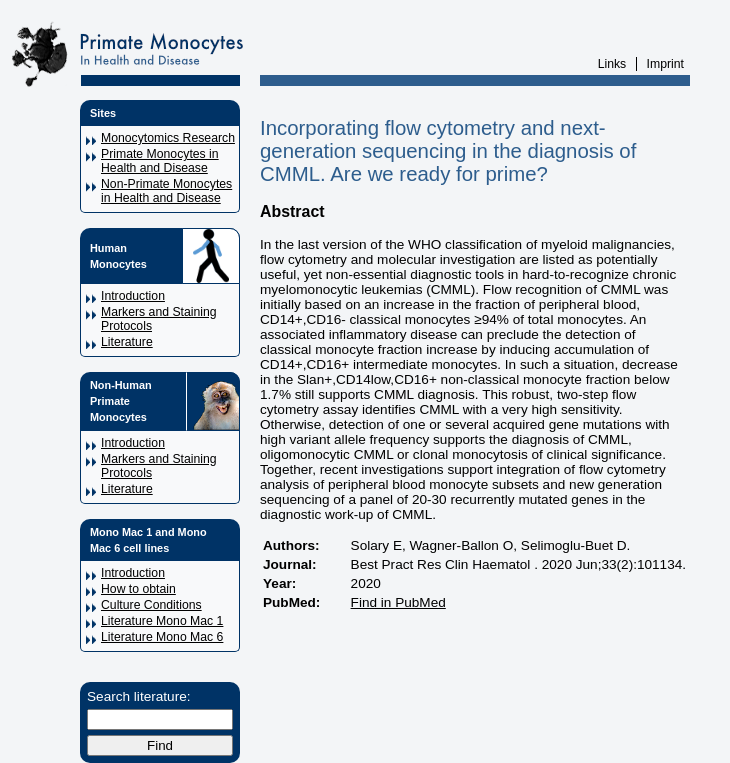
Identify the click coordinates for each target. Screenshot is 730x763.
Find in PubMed (398, 602)
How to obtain (138, 589)
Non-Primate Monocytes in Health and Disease (166, 191)
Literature (127, 342)
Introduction (133, 296)
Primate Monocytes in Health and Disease (160, 161)
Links (612, 64)
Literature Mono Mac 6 (162, 637)
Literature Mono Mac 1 (162, 621)
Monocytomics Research (168, 138)
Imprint (665, 64)
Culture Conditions (151, 605)
